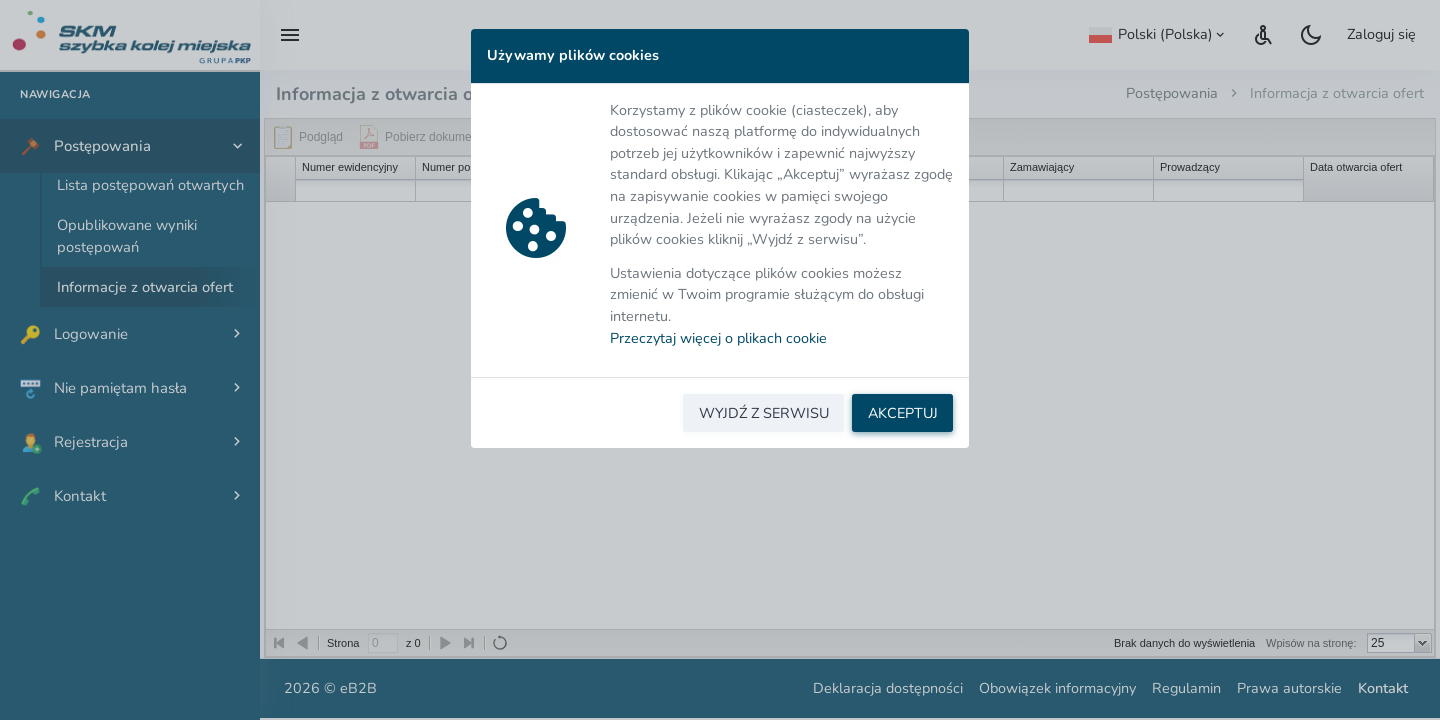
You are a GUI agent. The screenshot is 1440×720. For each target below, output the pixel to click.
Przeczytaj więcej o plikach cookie (718, 338)
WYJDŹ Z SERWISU (764, 413)
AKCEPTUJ (903, 413)
